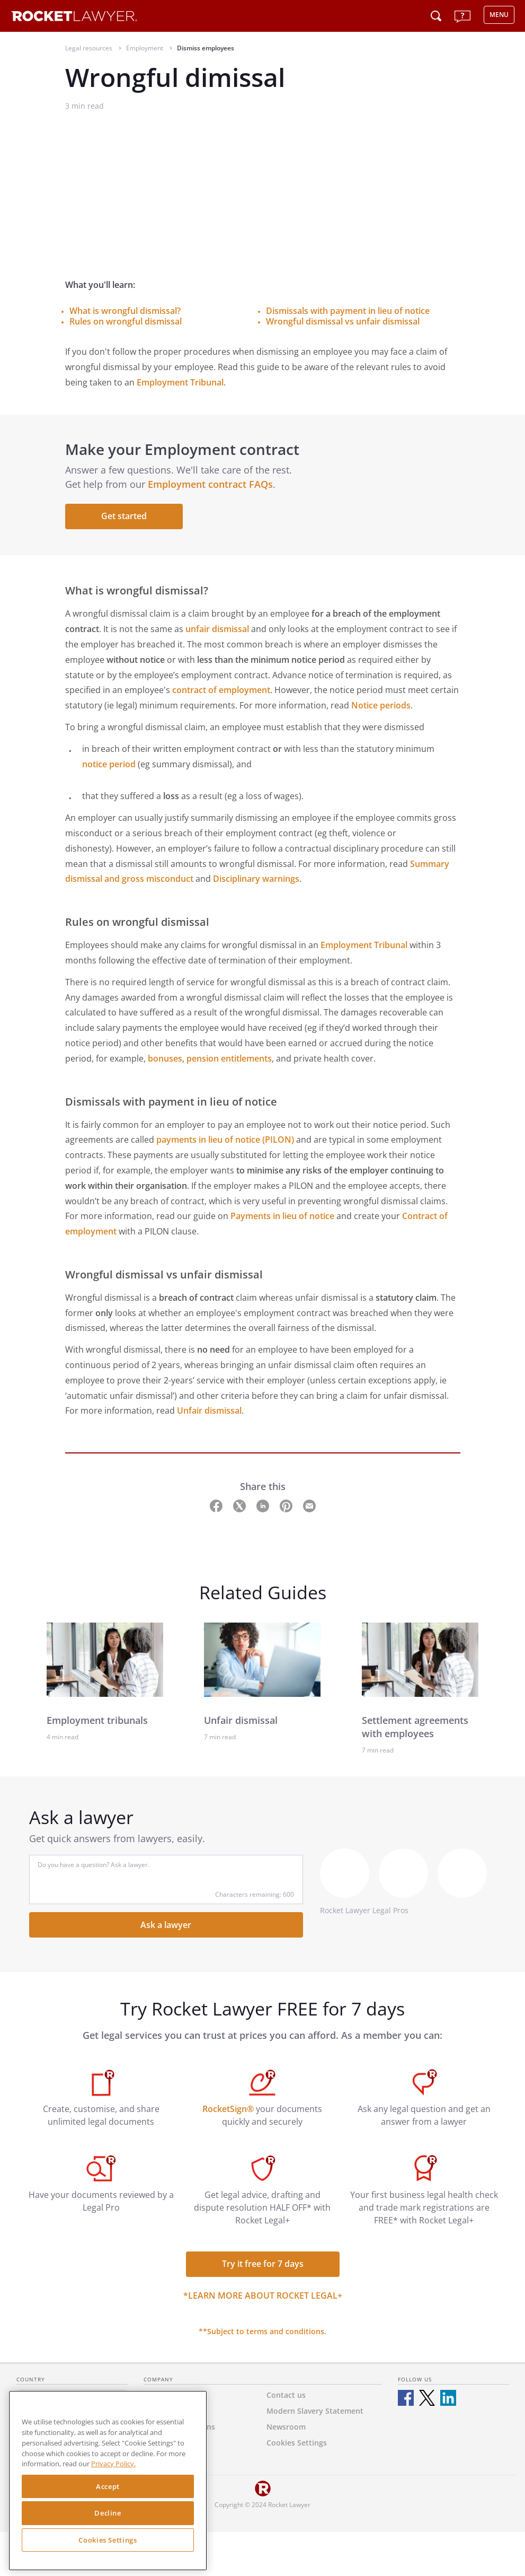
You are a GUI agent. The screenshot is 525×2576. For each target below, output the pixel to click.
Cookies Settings (107, 2540)
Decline (107, 2513)
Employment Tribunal (180, 382)
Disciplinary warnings (256, 878)
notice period (109, 764)
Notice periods (381, 705)
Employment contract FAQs (210, 484)
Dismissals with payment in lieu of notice (348, 311)
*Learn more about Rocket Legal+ (262, 2295)
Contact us (286, 2395)
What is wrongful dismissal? (125, 311)
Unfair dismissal (209, 1410)
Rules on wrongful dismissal (125, 321)
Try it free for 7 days (263, 2264)
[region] (107, 2480)
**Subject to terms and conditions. (262, 2331)
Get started (124, 516)
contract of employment (221, 690)
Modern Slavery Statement (314, 2411)
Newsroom (286, 2427)
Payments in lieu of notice (282, 1216)
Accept (108, 2486)
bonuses (165, 1058)
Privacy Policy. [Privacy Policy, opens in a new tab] (113, 2463)
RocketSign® (228, 2109)
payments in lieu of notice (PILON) (225, 1139)
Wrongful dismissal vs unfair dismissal (343, 321)
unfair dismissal (217, 629)
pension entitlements (229, 1058)
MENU (499, 14)
